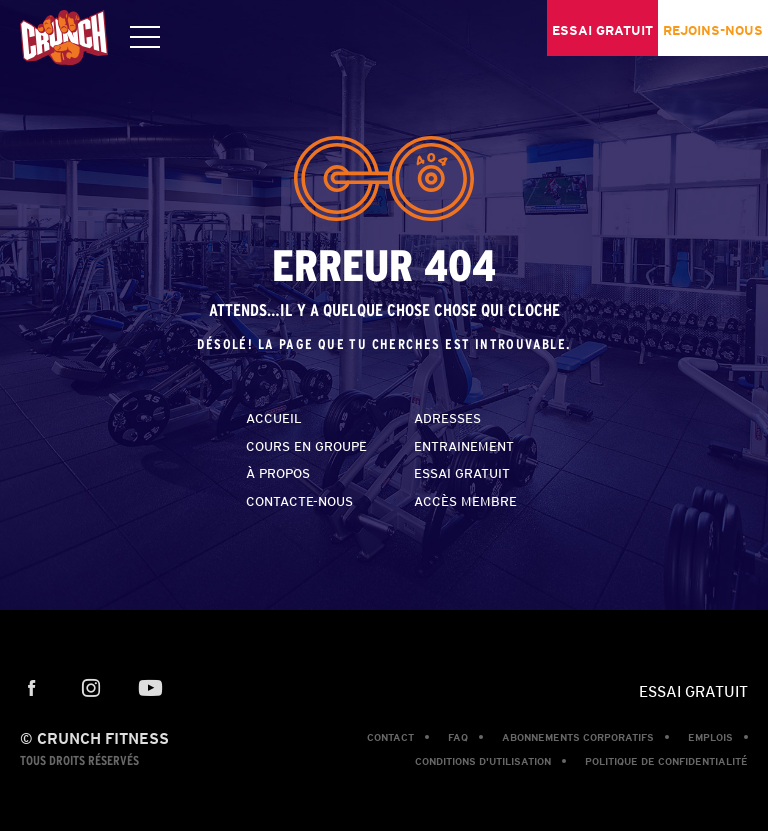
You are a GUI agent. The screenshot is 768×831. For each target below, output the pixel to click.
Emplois (710, 737)
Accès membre (465, 501)
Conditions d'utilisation (483, 761)
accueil (274, 418)
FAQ (458, 737)
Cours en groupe (306, 446)
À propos (278, 473)
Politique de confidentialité (666, 761)
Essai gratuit (462, 473)
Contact (390, 737)
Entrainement (464, 446)
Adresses (447, 418)
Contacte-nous (299, 501)
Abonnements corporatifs (578, 737)
